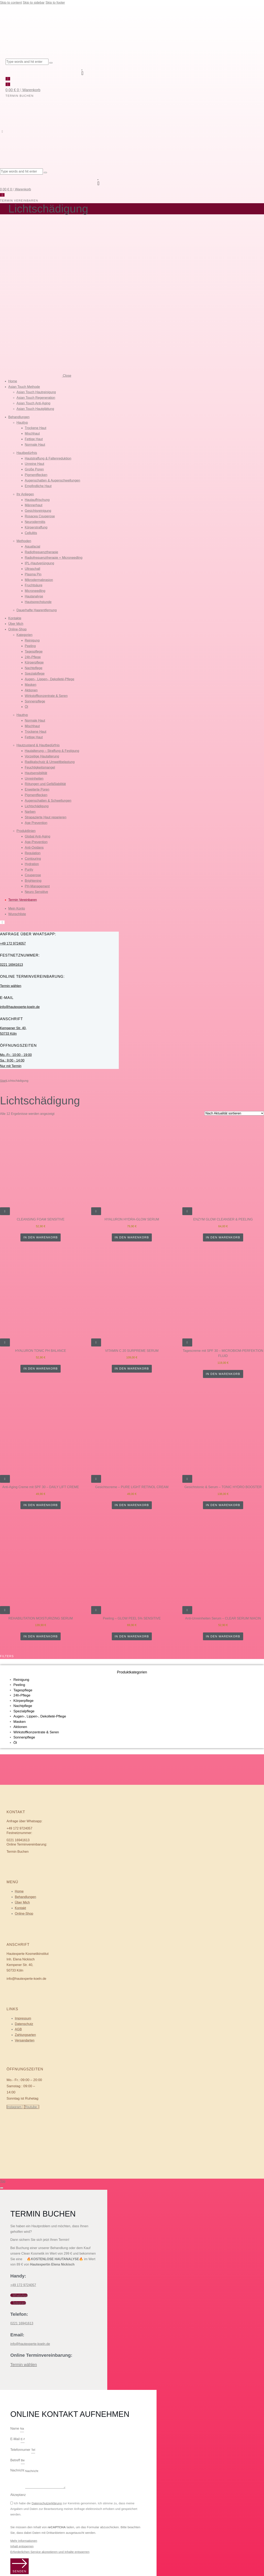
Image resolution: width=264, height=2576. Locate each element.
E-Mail (15, 2434)
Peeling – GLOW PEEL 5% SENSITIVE (132, 1615)
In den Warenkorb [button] (40, 1234)
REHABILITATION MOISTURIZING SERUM (40, 1615)
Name (15, 2423)
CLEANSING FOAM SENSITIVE (40, 1216)
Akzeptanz (18, 2489)
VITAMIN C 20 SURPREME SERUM (131, 1347)
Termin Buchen (19, 1852)
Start (3, 1077)
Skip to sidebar (34, 2)
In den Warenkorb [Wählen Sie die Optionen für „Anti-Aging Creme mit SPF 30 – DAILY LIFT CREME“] (40, 1502)
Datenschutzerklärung (47, 2498)
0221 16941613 (11, 961)
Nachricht (17, 2465)
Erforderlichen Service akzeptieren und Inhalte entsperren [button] (50, 2546)
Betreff (15, 2455)
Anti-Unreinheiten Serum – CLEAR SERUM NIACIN (223, 1615)
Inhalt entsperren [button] (22, 2541)
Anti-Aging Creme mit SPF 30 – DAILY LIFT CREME (40, 1484)
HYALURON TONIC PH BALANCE (40, 1347)
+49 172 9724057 (13, 940)
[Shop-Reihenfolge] (234, 1110)
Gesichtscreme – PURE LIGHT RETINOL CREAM (132, 1484)
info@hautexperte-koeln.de (20, 1004)
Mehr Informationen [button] (23, 2535)
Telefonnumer (20, 2444)
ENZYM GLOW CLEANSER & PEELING (223, 1216)
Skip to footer (55, 2)
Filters (7, 1653)
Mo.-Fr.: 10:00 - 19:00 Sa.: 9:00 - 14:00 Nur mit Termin (16, 1057)
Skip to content (11, 2)
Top (2, 2176)
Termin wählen (10, 982)
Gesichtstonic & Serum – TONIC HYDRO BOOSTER (223, 1484)
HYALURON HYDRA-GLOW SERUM (132, 1216)
